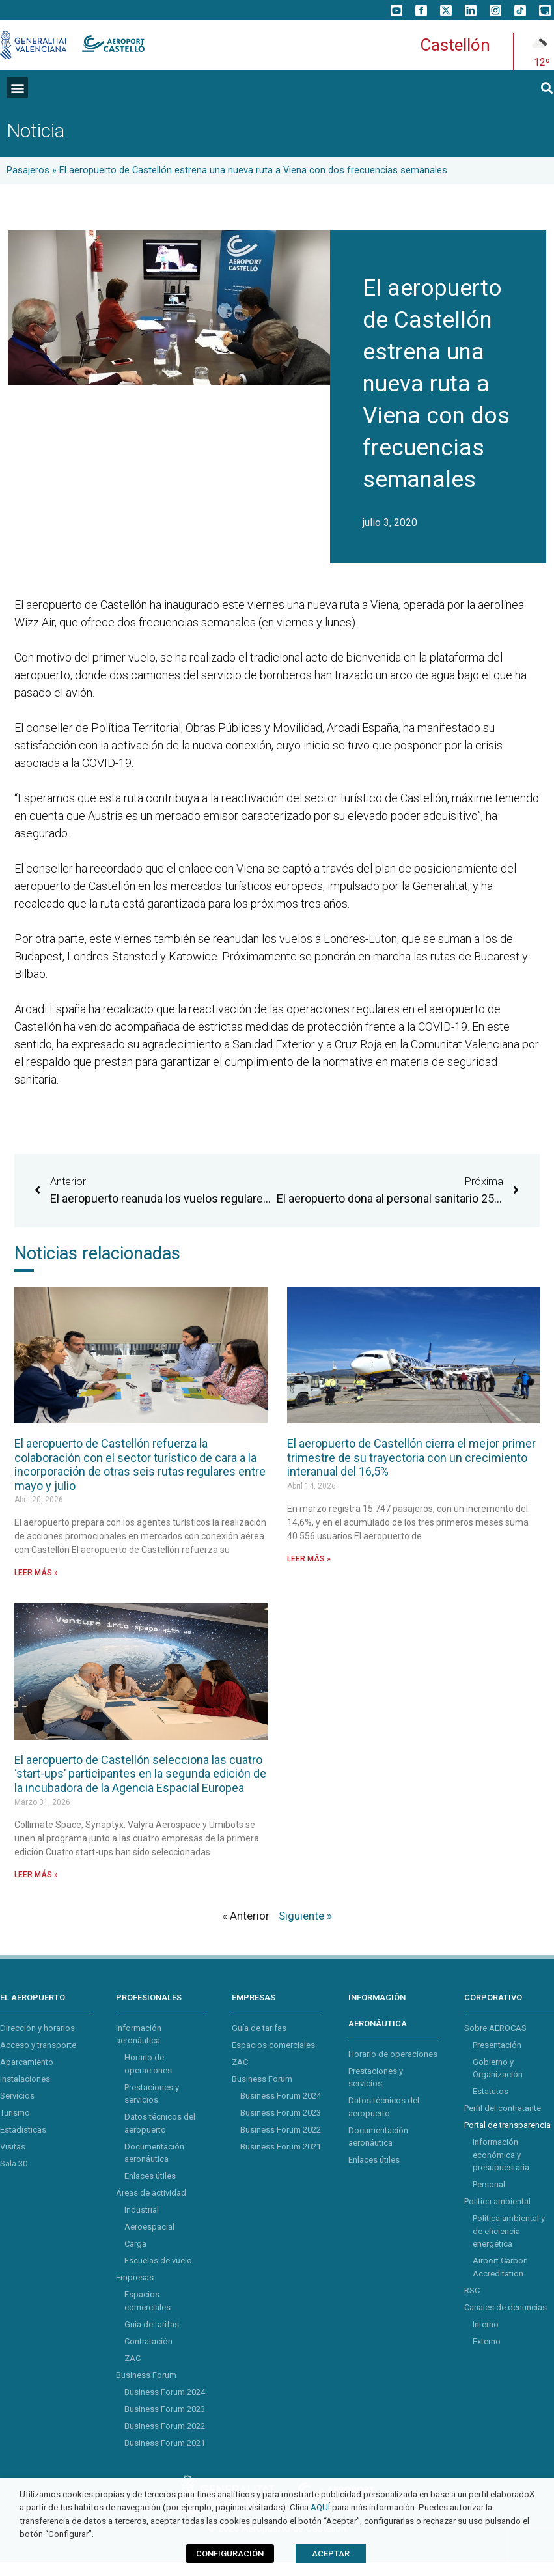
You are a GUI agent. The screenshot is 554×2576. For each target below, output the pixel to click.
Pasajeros (28, 170)
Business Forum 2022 (164, 2426)
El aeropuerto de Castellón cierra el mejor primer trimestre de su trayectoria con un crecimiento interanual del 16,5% (411, 1457)
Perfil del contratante (502, 2108)
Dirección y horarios (37, 2028)
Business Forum (146, 2375)
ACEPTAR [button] (331, 2553)
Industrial (141, 2210)
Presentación (497, 2045)
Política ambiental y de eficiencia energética (509, 2230)
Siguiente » (305, 1915)
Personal (489, 2184)
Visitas (12, 2146)
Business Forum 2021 (164, 2443)
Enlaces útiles (150, 2176)
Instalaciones (25, 2079)
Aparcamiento (26, 2062)
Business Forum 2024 (164, 2392)
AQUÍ (320, 2507)
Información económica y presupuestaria (501, 2154)
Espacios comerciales (273, 2045)
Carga (135, 2243)
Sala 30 (13, 2163)
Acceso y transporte (38, 2045)
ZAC (132, 2358)
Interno (486, 2324)
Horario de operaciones (392, 2054)
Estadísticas (23, 2130)
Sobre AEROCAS (495, 2028)
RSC (472, 2290)
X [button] (531, 2494)
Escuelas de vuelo (158, 2260)
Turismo (15, 2113)
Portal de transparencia (507, 2125)
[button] (17, 87)
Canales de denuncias (505, 2307)
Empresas (135, 2277)
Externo (487, 2341)
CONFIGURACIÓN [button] (230, 2553)
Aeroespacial (149, 2227)
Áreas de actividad (151, 2193)
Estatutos (490, 2091)
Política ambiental (497, 2201)
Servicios (17, 2096)
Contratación (148, 2341)
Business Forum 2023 (164, 2409)
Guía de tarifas (151, 2324)
